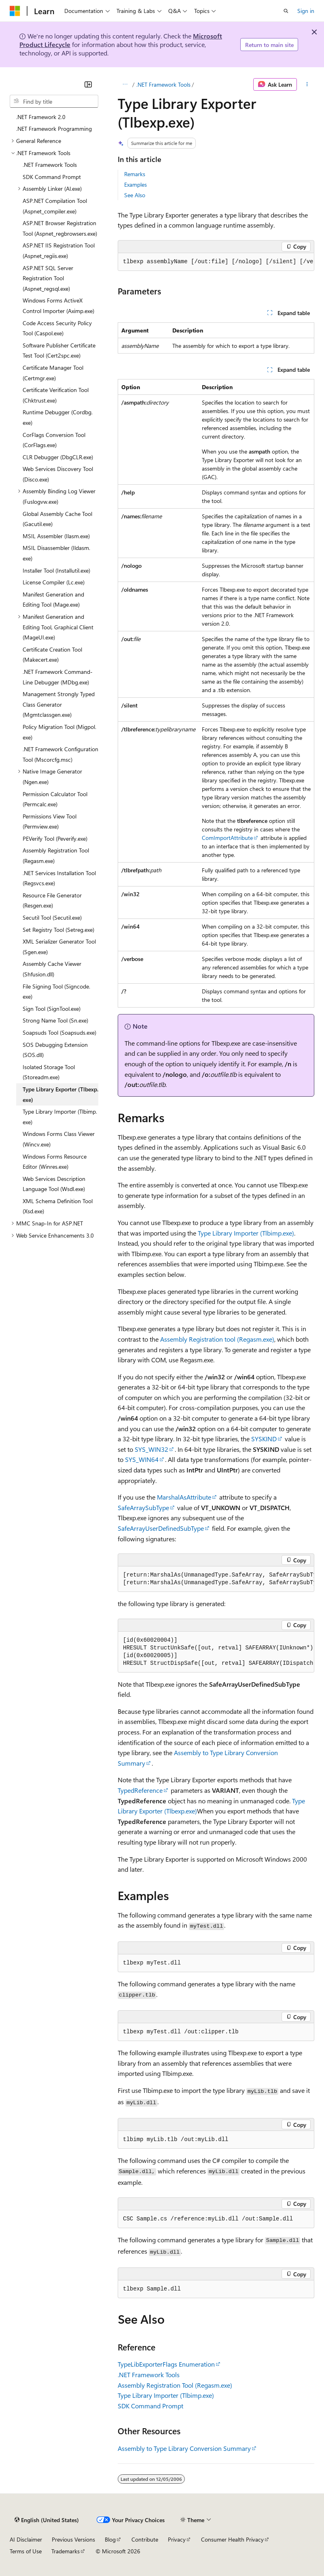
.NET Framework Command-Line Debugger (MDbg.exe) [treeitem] (58, 677)
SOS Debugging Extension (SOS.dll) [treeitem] (55, 1050)
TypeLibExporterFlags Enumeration (166, 2364)
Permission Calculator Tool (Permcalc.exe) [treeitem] (55, 799)
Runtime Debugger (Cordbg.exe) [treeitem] (58, 417)
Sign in (305, 11)
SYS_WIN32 (151, 1449)
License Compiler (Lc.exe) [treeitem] (54, 582)
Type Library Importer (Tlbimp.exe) (246, 1233)
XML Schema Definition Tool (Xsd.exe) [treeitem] (58, 1206)
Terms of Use (26, 2551)
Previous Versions (73, 2539)
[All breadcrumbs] (125, 84)
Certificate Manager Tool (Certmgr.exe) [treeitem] (53, 373)
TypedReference (140, 1790)
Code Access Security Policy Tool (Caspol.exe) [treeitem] (57, 328)
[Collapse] (88, 84)
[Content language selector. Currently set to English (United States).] (47, 2519)
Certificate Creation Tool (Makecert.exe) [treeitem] (52, 655)
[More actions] (307, 84)
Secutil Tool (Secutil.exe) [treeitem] (52, 917)
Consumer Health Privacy (232, 2539)
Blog (110, 2539)
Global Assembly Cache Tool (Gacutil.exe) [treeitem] (57, 519)
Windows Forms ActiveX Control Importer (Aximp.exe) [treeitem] (58, 305)
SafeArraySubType (143, 1507)
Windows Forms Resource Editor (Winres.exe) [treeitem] (55, 1162)
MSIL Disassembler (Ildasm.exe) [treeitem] (56, 553)
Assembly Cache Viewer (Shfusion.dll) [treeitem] (52, 969)
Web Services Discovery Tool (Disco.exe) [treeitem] (58, 474)
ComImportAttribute (227, 838)
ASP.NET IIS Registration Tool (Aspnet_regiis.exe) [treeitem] (59, 250)
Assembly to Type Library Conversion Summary (184, 2448)
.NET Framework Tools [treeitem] (50, 164)
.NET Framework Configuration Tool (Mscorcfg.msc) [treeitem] (60, 754)
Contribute (144, 2539)
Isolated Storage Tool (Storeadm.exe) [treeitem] (49, 1072)
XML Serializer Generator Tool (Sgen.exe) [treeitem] (59, 947)
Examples (135, 184)
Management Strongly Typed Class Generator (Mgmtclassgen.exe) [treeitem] (59, 704)
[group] (216, 262)
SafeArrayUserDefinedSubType (161, 1528)
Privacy (177, 2539)
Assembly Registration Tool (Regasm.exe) (175, 2385)
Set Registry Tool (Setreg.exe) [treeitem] (58, 929)
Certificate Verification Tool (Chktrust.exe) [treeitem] (56, 395)
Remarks (134, 174)
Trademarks (65, 2551)
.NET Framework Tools (163, 84)
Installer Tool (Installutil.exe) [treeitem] (56, 570)
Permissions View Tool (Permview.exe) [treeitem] (49, 821)
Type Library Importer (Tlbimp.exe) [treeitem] (60, 1117)
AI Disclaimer (26, 2539)
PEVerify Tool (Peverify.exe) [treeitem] (55, 838)
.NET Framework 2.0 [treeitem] (41, 117)
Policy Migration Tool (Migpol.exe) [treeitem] (59, 732)
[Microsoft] (15, 11)
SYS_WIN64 (142, 1459)
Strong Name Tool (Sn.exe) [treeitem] (55, 1020)
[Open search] (286, 11)
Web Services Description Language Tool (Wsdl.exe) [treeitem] (54, 1184)
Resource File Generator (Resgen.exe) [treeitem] (52, 900)
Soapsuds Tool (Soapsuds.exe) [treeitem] (59, 1032)
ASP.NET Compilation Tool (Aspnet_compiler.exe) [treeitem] (55, 206)
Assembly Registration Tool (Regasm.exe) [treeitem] (56, 855)
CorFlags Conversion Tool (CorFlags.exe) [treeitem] (54, 440)
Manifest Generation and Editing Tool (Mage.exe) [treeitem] (53, 599)
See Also (134, 195)
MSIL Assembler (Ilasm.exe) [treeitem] (56, 536)
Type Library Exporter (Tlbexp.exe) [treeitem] (60, 1094)
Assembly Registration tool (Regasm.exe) (217, 1339)
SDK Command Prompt (150, 2405)
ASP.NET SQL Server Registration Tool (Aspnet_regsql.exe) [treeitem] (48, 278)
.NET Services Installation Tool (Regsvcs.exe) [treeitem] (59, 878)
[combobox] (54, 101)
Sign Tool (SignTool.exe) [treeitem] (51, 1008)
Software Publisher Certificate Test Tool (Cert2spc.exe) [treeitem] (59, 350)
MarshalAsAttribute (184, 1497)
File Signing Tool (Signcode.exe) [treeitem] (56, 991)
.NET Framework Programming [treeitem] (54, 128)
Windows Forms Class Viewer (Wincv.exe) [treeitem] (59, 1139)
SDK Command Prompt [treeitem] (52, 177)
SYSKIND (264, 1438)
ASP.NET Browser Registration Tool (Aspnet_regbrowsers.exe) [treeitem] (60, 228)
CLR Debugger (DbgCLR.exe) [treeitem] (58, 457)
